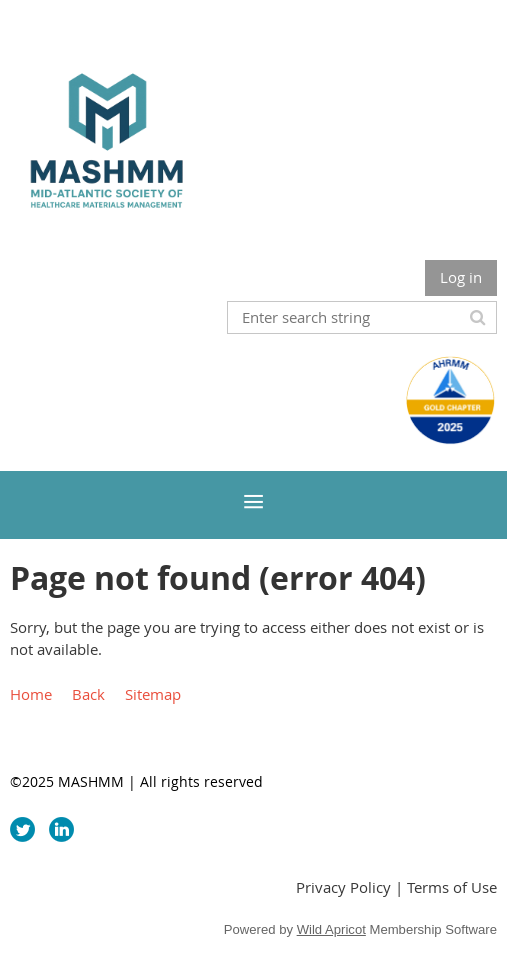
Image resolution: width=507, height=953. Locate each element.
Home (31, 694)
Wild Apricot (331, 929)
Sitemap (153, 694)
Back (88, 694)
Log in (461, 277)
